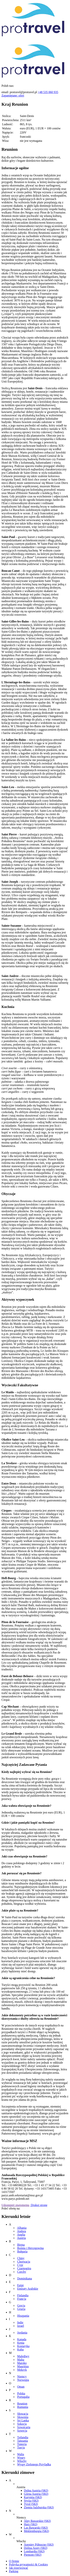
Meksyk (22, 2369)
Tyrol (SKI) (31, 2504)
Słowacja (22, 2413)
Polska (21, 2393)
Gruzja (21, 2308)
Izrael (20, 2325)
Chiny (20, 2258)
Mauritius (23, 2366)
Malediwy (23, 2356)
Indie (20, 2322)
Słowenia (22, 2417)
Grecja (21, 2305)
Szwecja (22, 2430)
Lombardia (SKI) (34, 2551)
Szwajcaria (23, 2427)
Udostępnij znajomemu (15, 2205)
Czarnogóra (24, 2268)
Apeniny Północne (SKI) (39, 2544)
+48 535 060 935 (48, 92)
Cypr (20, 2265)
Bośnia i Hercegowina (30, 2248)
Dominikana (24, 2278)
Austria (21, 2238)
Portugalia (23, 2396)
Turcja (21, 2447)
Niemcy (22, 2376)
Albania (22, 2227)
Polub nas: (7, 85)
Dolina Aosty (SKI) (35, 2548)
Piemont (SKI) (32, 2554)
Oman (20, 2386)
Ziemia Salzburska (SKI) (39, 2507)
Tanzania (22, 2440)
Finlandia (22, 2295)
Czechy (21, 2271)
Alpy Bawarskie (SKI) (37, 2520)
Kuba (20, 2349)
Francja (21, 2298)
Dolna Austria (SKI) (36, 2490)
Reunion (22, 2403)
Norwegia (23, 2379)
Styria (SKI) (31, 2500)
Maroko (22, 2363)
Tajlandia (22, 2437)
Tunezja (22, 2444)
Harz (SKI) (30, 2524)
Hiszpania (23, 2315)
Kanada (21, 2339)
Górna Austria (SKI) (36, 2493)
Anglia (21, 2234)
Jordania (22, 2332)
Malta (20, 2359)
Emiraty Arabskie (27, 2288)
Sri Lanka (23, 2420)
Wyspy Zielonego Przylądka (34, 2464)
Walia (20, 2454)
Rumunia (22, 2407)
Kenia (20, 2342)
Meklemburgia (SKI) (36, 2531)
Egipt (20, 2285)
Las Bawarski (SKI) (36, 2527)
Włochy (22, 2461)
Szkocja (22, 2423)
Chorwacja (23, 2261)
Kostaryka (23, 2346)
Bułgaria (22, 2251)
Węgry (21, 2457)
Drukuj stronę (38, 2205)
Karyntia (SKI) (33, 2497)
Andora (21, 2231)
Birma (21, 2244)
